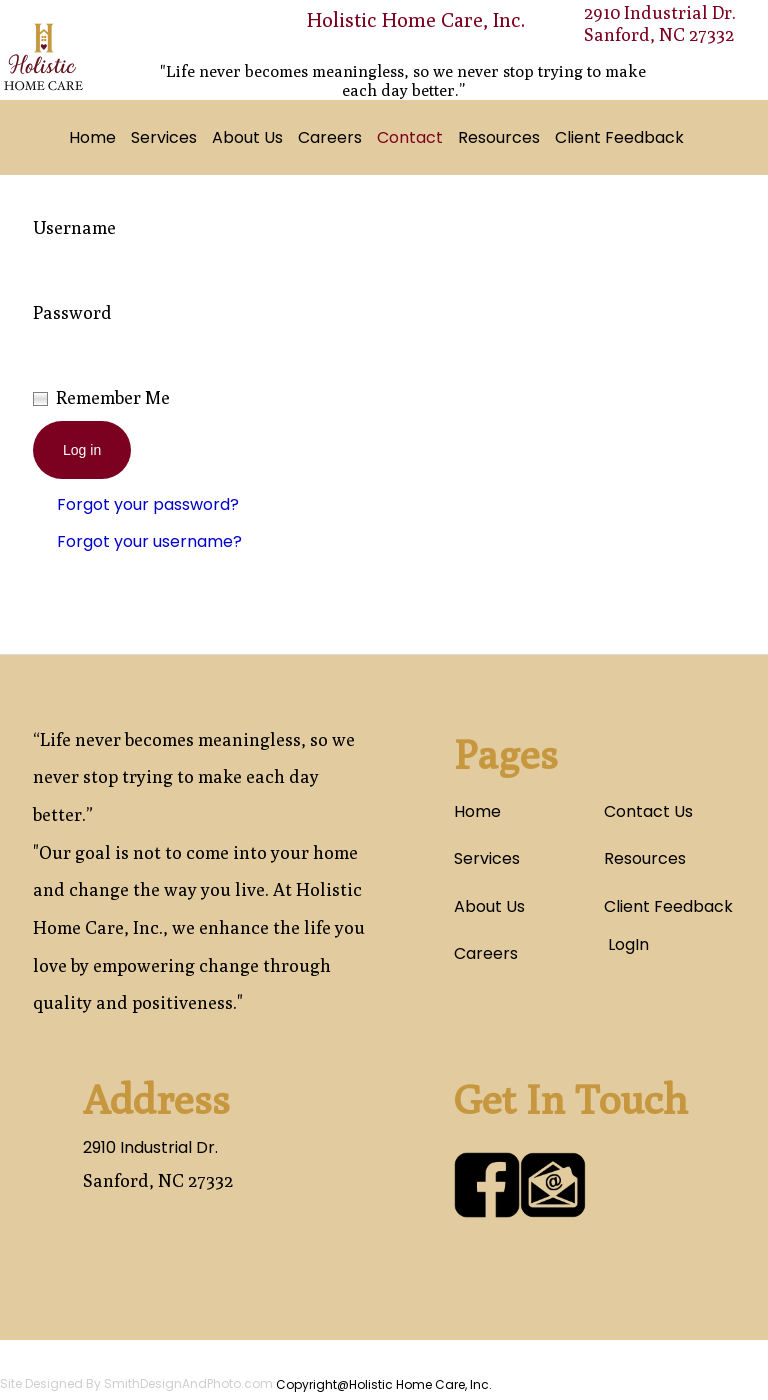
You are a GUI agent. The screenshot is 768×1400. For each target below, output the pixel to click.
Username (74, 227)
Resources (499, 137)
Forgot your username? (149, 541)
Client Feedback (619, 137)
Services (164, 137)
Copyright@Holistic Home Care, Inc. (384, 1384)
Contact (410, 137)
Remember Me (113, 397)
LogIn (626, 944)
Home (92, 137)
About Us (247, 137)
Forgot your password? (148, 504)
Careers (330, 137)
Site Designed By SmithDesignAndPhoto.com (136, 1383)
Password (72, 312)
